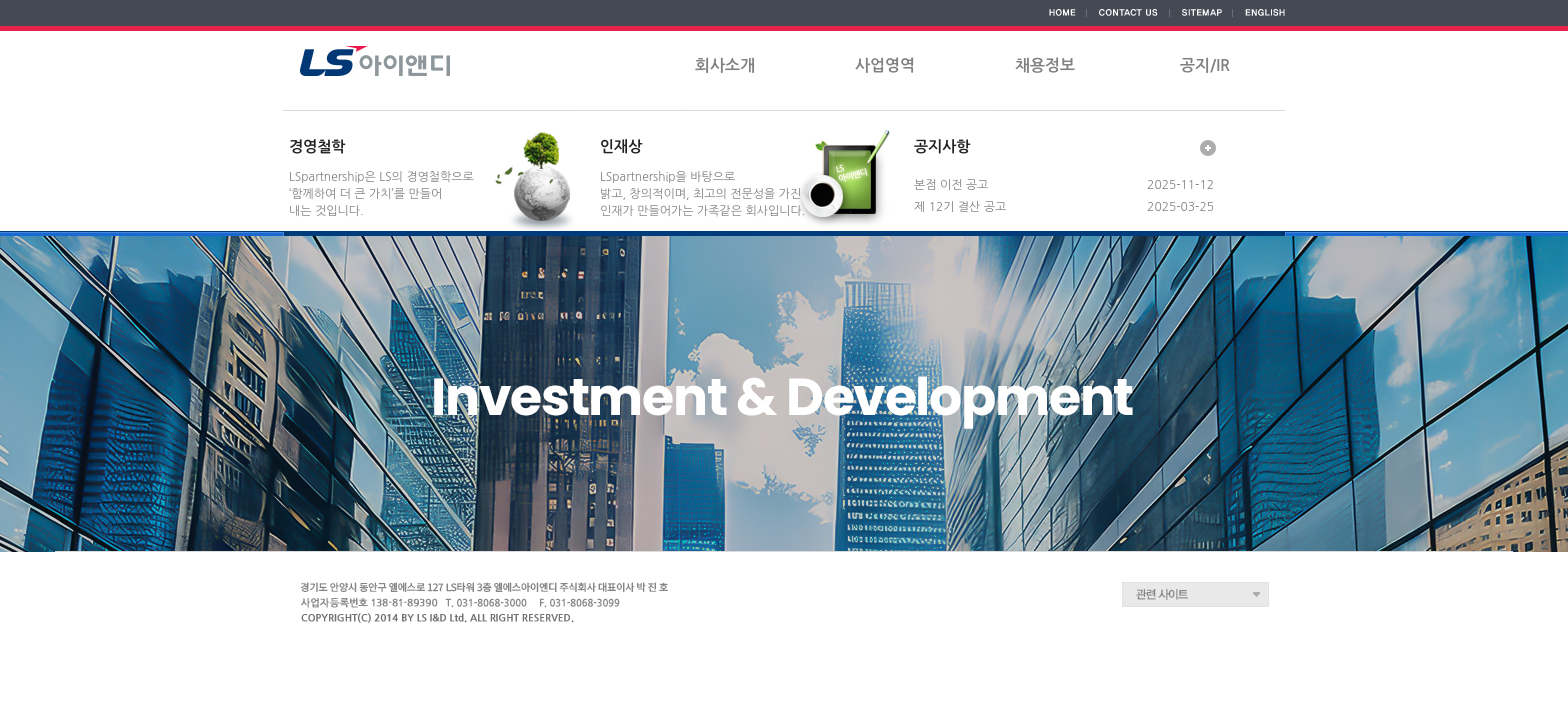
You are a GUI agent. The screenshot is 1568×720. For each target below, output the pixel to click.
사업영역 (885, 65)
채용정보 (1045, 65)
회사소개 (725, 65)
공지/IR (1205, 65)
